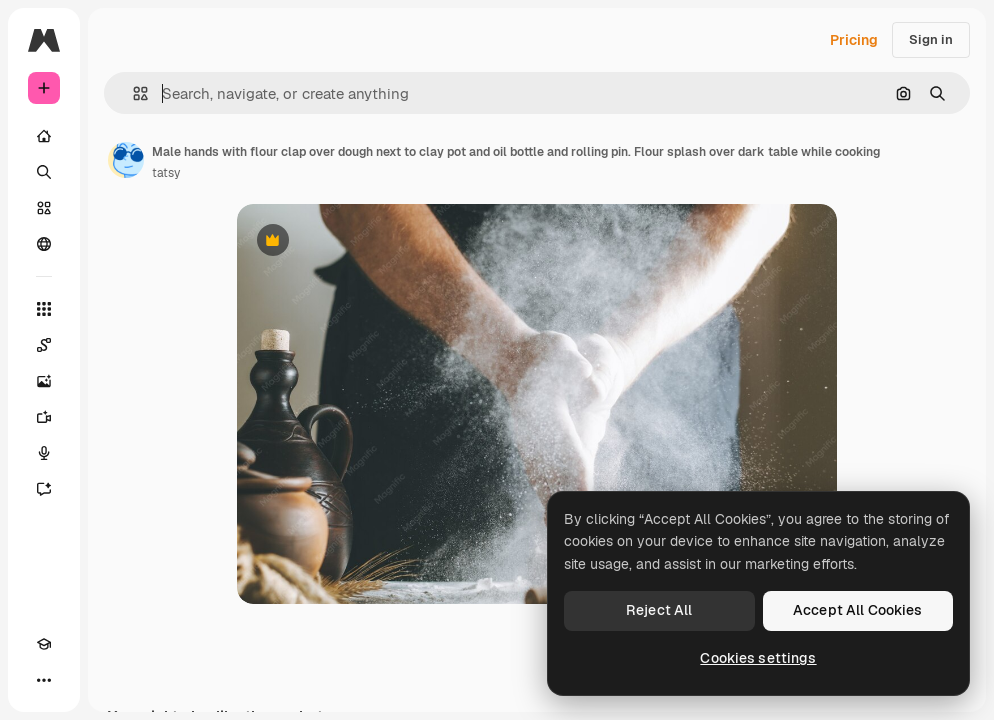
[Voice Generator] (44, 453)
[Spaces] (44, 345)
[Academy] (44, 644)
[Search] (44, 172)
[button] (132, 93)
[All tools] (44, 309)
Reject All (659, 610)
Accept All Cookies (858, 610)
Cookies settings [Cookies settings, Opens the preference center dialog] (758, 658)
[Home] (44, 136)
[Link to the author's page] (126, 160)
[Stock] (44, 208)
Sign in (931, 39)
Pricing (854, 40)
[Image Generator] (44, 381)
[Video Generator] (44, 417)
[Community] (44, 244)
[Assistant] (44, 489)
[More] (44, 680)
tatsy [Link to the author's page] (166, 173)
